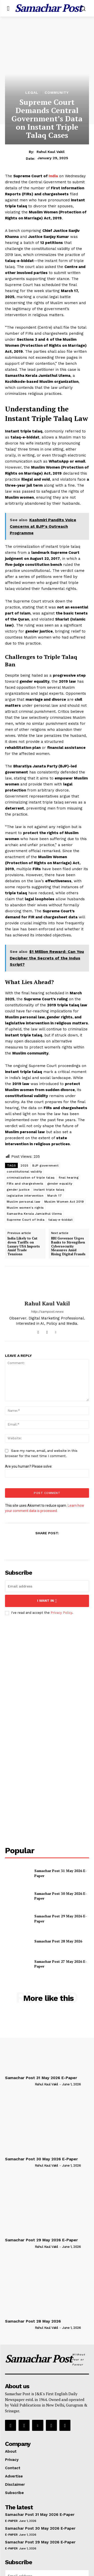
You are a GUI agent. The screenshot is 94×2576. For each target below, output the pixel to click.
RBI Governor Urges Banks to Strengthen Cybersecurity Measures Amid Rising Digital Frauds (68, 1246)
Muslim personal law (23, 1201)
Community (57, 92)
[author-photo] (19, 2084)
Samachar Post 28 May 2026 (58, 1941)
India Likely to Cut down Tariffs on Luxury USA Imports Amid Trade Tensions (24, 1246)
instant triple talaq (49, 1189)
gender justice (18, 1189)
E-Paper (11, 2521)
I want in (47, 1600)
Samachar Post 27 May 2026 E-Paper (60, 1964)
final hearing (69, 1177)
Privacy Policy (61, 1613)
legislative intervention (25, 1195)
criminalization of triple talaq (31, 1177)
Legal (31, 92)
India (53, 176)
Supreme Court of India (25, 1219)
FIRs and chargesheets (25, 1183)
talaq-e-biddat (60, 1219)
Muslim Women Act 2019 (64, 1201)
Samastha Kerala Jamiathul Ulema (34, 1213)
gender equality (59, 1183)
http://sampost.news (47, 1311)
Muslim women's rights (25, 1207)
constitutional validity (24, 1171)
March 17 (54, 1195)
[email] (47, 1586)
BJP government (45, 1165)
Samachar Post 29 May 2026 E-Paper (41, 2240)
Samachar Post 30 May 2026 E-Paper (60, 1896)
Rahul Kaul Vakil (51, 152)
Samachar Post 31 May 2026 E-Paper (41, 2077)
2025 (24, 1165)
